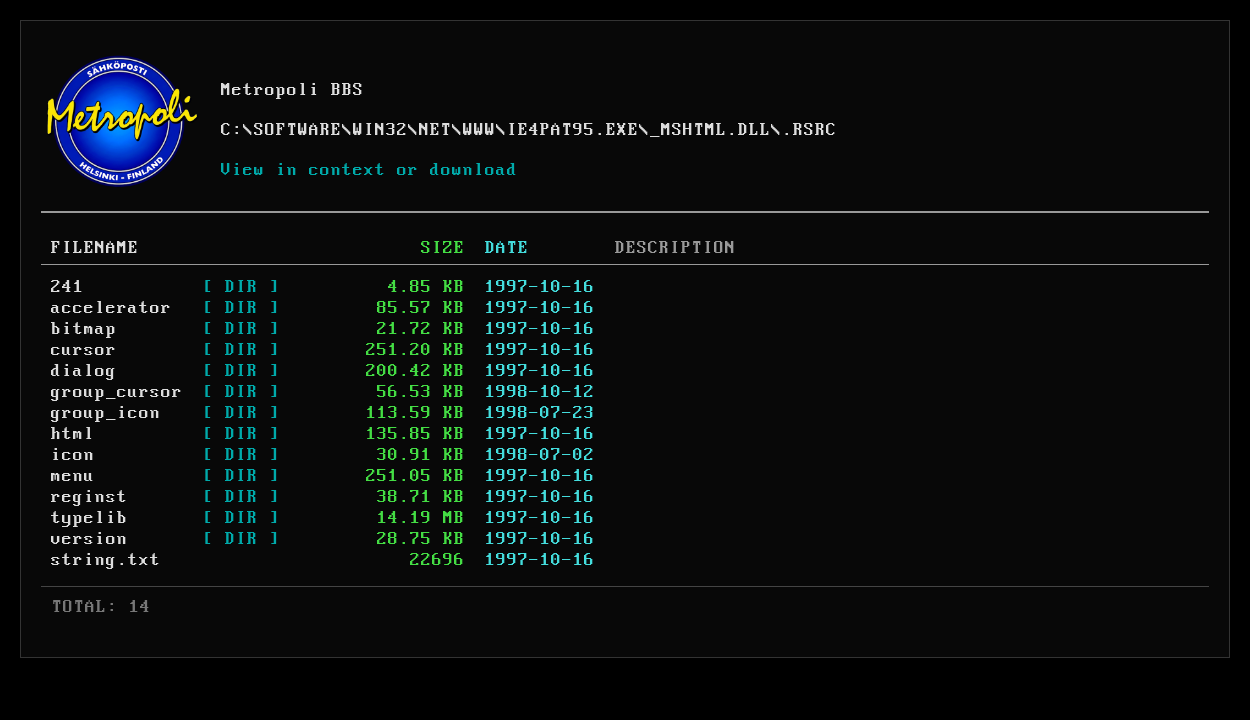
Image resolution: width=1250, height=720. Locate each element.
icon (73, 455)
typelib (89, 518)
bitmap (84, 329)
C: (232, 130)
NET (435, 130)
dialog (84, 371)
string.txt (106, 560)
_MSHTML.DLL (710, 130)
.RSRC (809, 130)
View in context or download (369, 170)
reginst (89, 497)
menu (73, 476)
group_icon (106, 413)
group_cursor (117, 392)
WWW (479, 130)
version (89, 539)
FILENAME (95, 248)
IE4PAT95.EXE (573, 130)
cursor (84, 350)
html (73, 434)
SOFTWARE (298, 130)
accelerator (111, 308)
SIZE (443, 248)
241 (67, 287)
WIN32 (380, 130)
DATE (507, 248)
